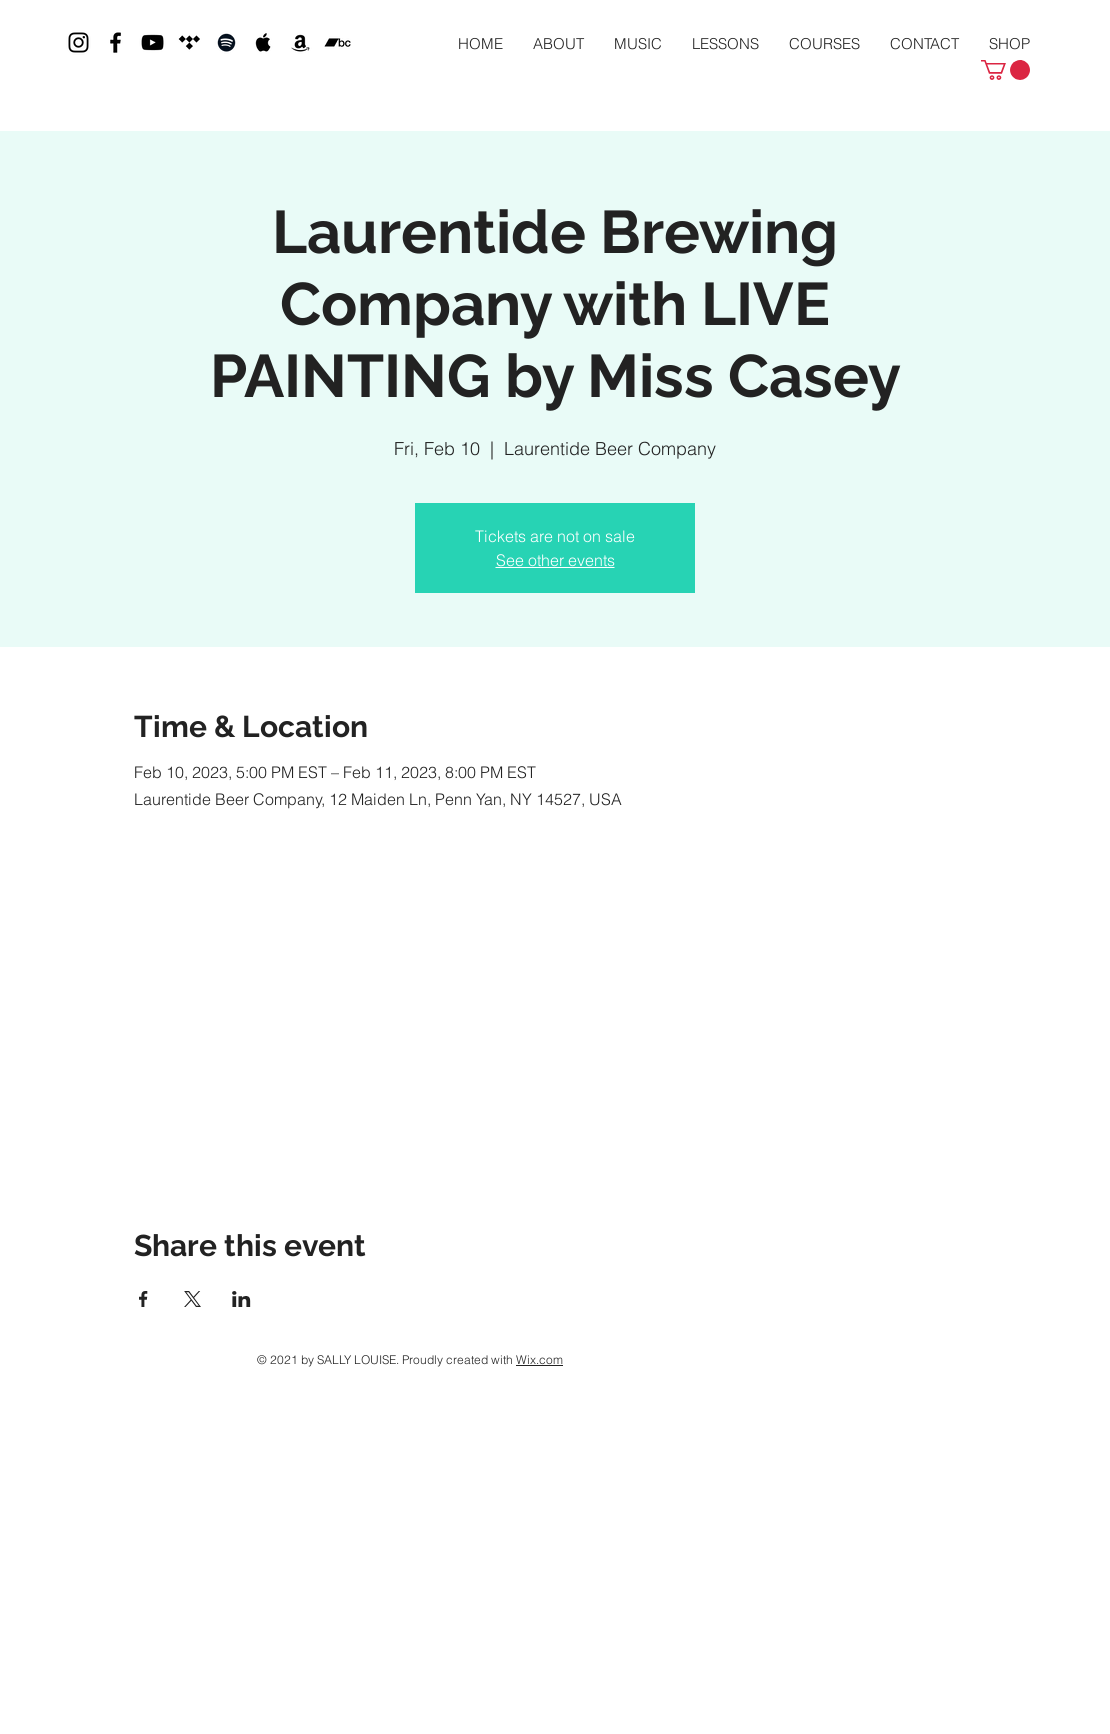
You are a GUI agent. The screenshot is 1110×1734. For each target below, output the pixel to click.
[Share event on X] (192, 1299)
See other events (555, 560)
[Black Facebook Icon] (115, 42)
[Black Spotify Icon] (226, 42)
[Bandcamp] (337, 42)
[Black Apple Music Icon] (263, 42)
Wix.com (539, 1359)
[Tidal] (189, 42)
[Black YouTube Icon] (152, 42)
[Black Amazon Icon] (300, 42)
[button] (1005, 70)
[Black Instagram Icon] (78, 42)
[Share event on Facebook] (143, 1299)
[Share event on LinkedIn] (241, 1299)
